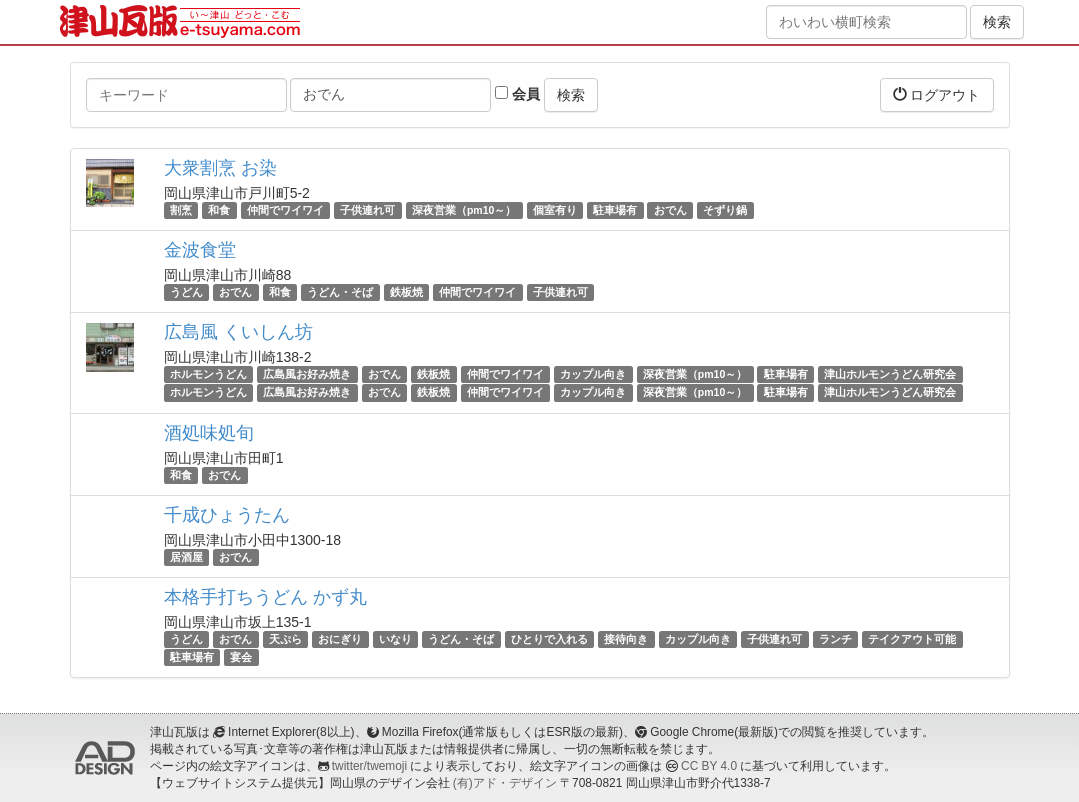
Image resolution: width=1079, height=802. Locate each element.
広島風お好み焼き (307, 374)
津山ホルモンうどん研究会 (890, 374)
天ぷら (285, 639)
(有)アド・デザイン (505, 783)
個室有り (555, 210)
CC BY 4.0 (709, 766)
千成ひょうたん (227, 515)
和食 (219, 210)
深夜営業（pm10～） (464, 210)
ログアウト (937, 94)
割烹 (181, 210)
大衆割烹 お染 (220, 168)
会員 (517, 94)
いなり (395, 639)
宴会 (241, 657)
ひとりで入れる (549, 639)
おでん (670, 210)
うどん (186, 292)
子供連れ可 (367, 210)
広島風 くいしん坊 (238, 332)
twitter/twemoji (369, 766)
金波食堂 (200, 250)
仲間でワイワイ (285, 210)
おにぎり (340, 639)
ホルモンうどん (208, 374)
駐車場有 (615, 210)
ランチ (835, 639)
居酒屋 (186, 557)
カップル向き (593, 374)
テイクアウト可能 (912, 639)
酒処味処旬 (209, 433)
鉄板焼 (406, 292)
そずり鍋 (725, 210)
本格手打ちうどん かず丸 (265, 597)
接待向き (626, 639)
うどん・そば (340, 292)
